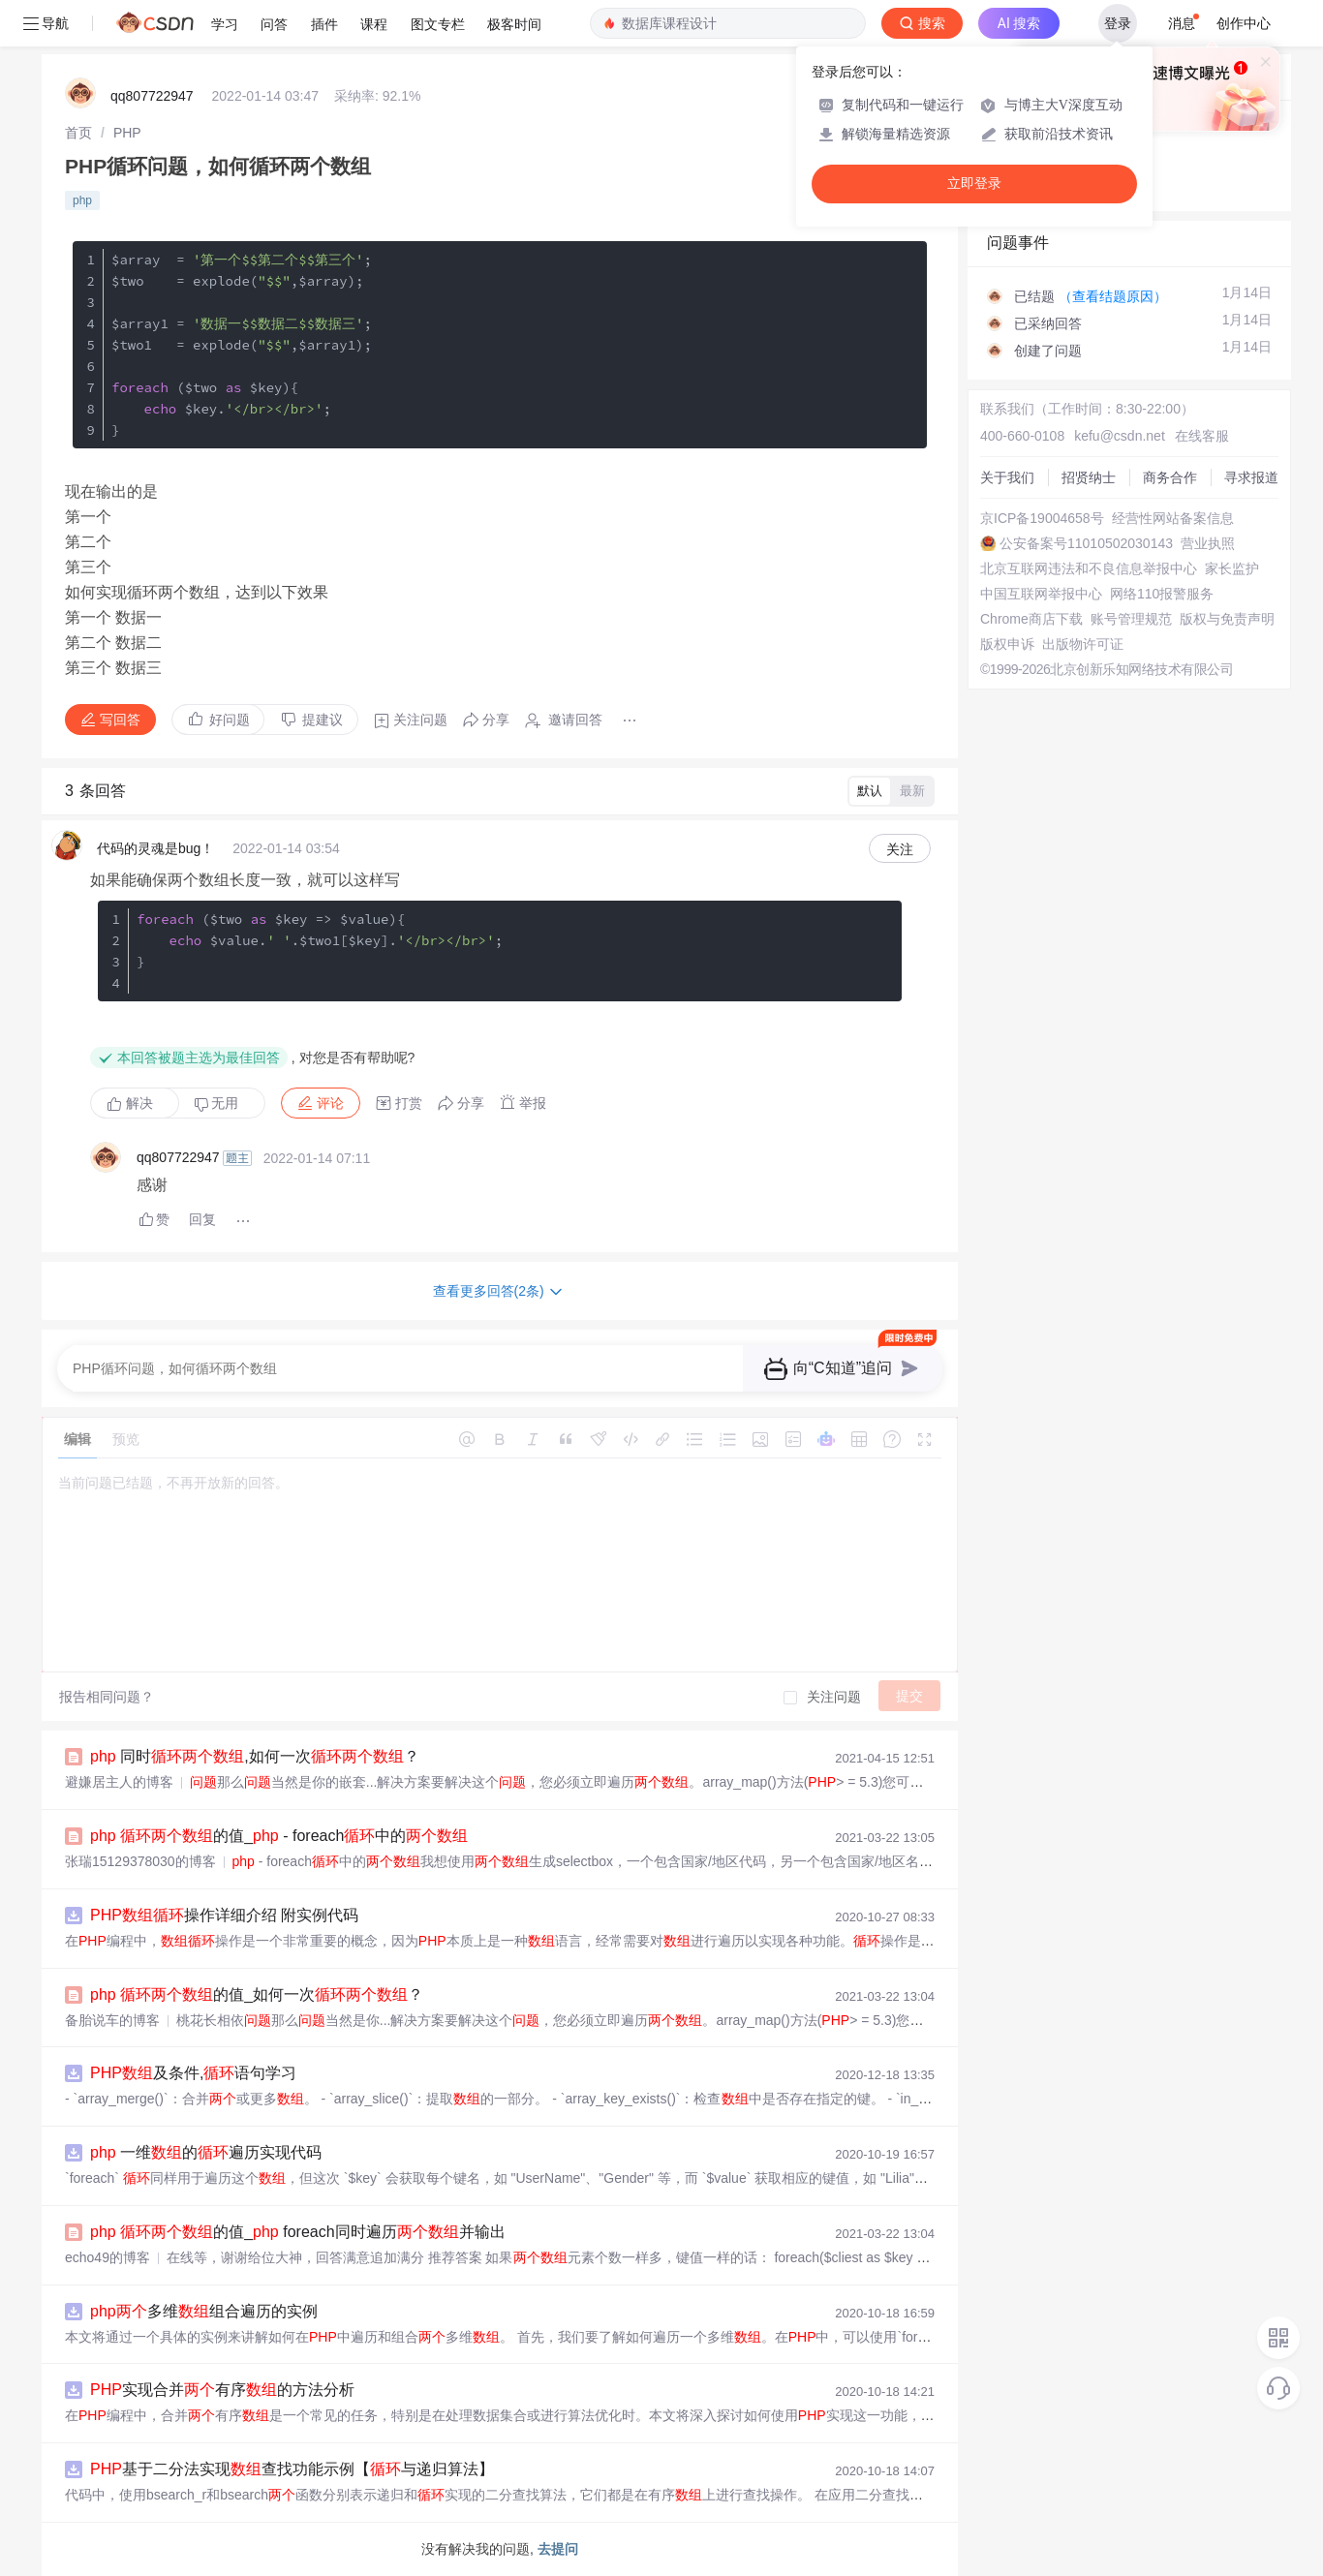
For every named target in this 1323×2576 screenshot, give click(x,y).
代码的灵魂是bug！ (155, 848)
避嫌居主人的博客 (119, 1782)
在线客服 (1202, 436)
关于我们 (1007, 477)
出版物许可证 (1082, 644)
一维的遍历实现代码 (206, 2152)
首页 (78, 132)
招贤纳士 (1088, 477)
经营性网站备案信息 (1173, 518)
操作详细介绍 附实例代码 (224, 1915)
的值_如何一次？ (256, 1994)
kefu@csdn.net (1119, 436)
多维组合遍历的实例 (204, 2311)
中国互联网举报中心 (1041, 593)
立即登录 (974, 183)
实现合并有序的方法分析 (222, 2389)
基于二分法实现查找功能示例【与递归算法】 (292, 2469)
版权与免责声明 (1227, 619)
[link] (78, 132)
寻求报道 (1251, 477)
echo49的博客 (107, 2257)
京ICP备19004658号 (1042, 518)
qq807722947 (152, 96)
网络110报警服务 (1162, 593)
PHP (127, 132)
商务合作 (1170, 477)
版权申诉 (1007, 644)
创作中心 (1243, 23)
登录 (1117, 23)
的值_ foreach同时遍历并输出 (298, 2231)
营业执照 (1208, 543)
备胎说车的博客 (112, 2020)
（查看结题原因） (1113, 296)
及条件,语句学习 (193, 2073)
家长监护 (1232, 568)
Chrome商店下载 (1031, 619)
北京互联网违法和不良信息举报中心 (1088, 568)
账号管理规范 (1131, 619)
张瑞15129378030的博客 (140, 1861)
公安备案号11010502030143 (1086, 543)
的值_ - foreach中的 (279, 1835)
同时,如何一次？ (254, 1756)
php (82, 200)
